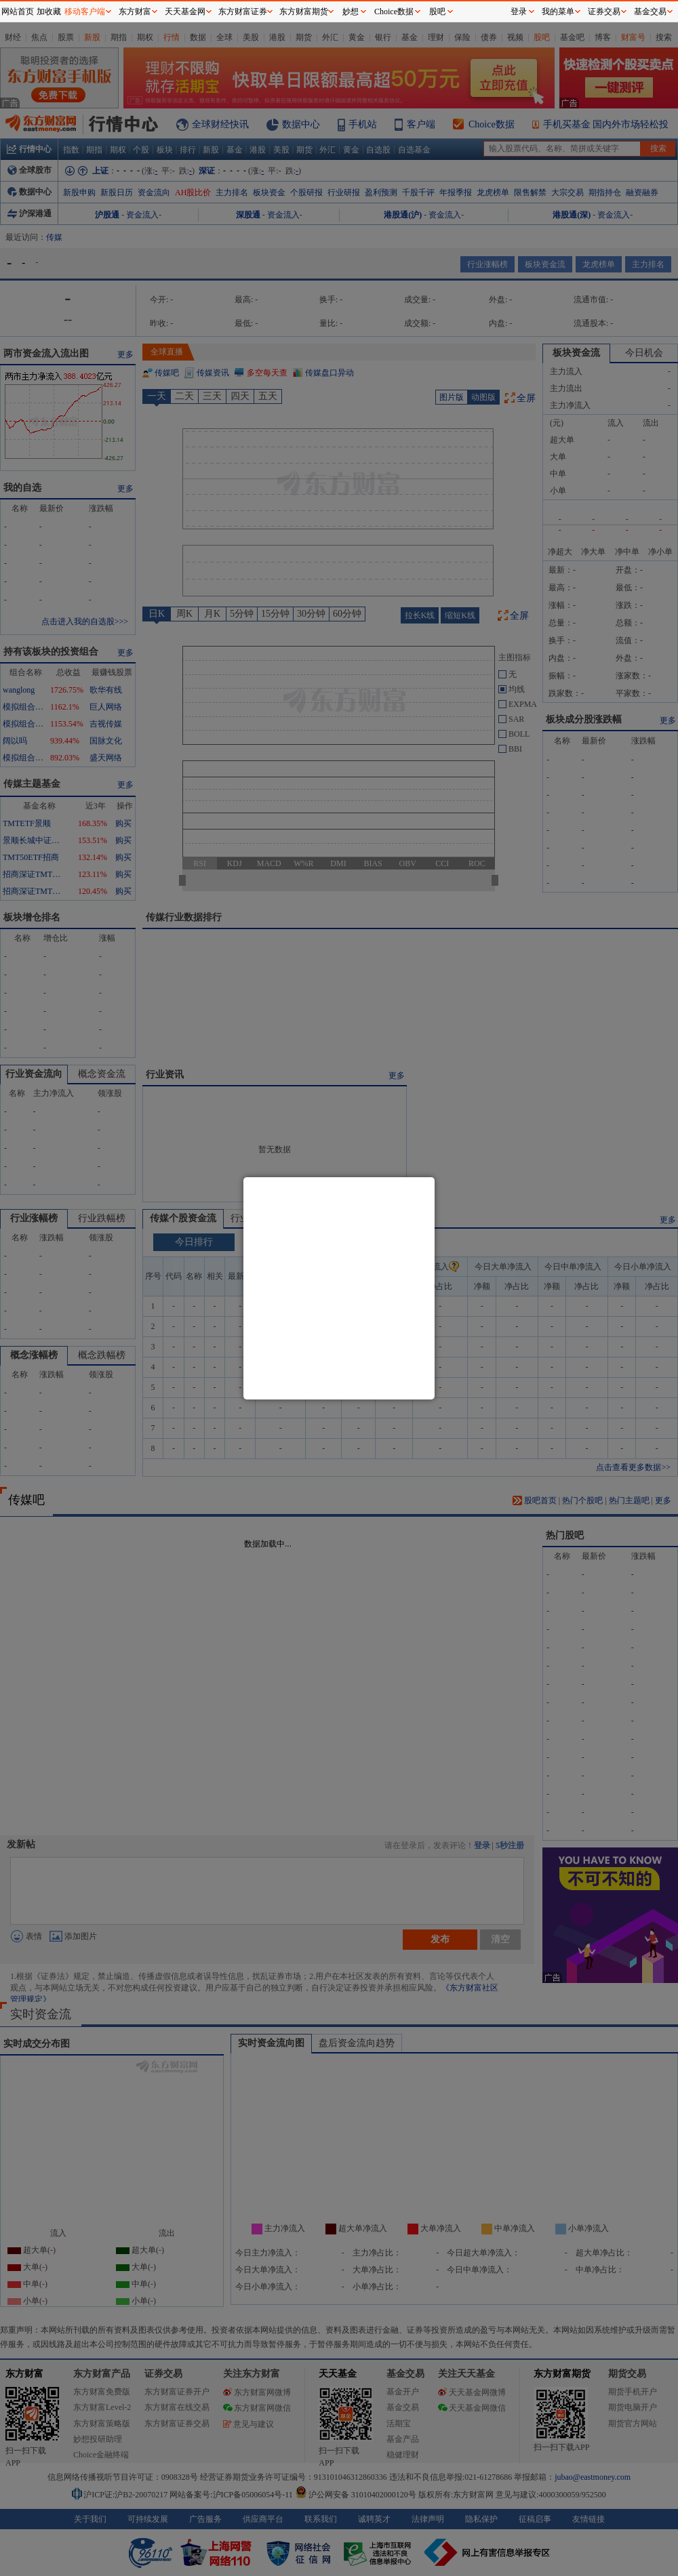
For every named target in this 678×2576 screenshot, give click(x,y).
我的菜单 (558, 11)
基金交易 (650, 11)
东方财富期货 (303, 11)
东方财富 (135, 11)
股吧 (437, 11)
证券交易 (604, 11)
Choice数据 (394, 11)
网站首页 (17, 11)
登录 (519, 11)
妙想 (350, 11)
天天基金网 (185, 11)
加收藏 (49, 11)
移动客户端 (84, 11)
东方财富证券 (242, 11)
